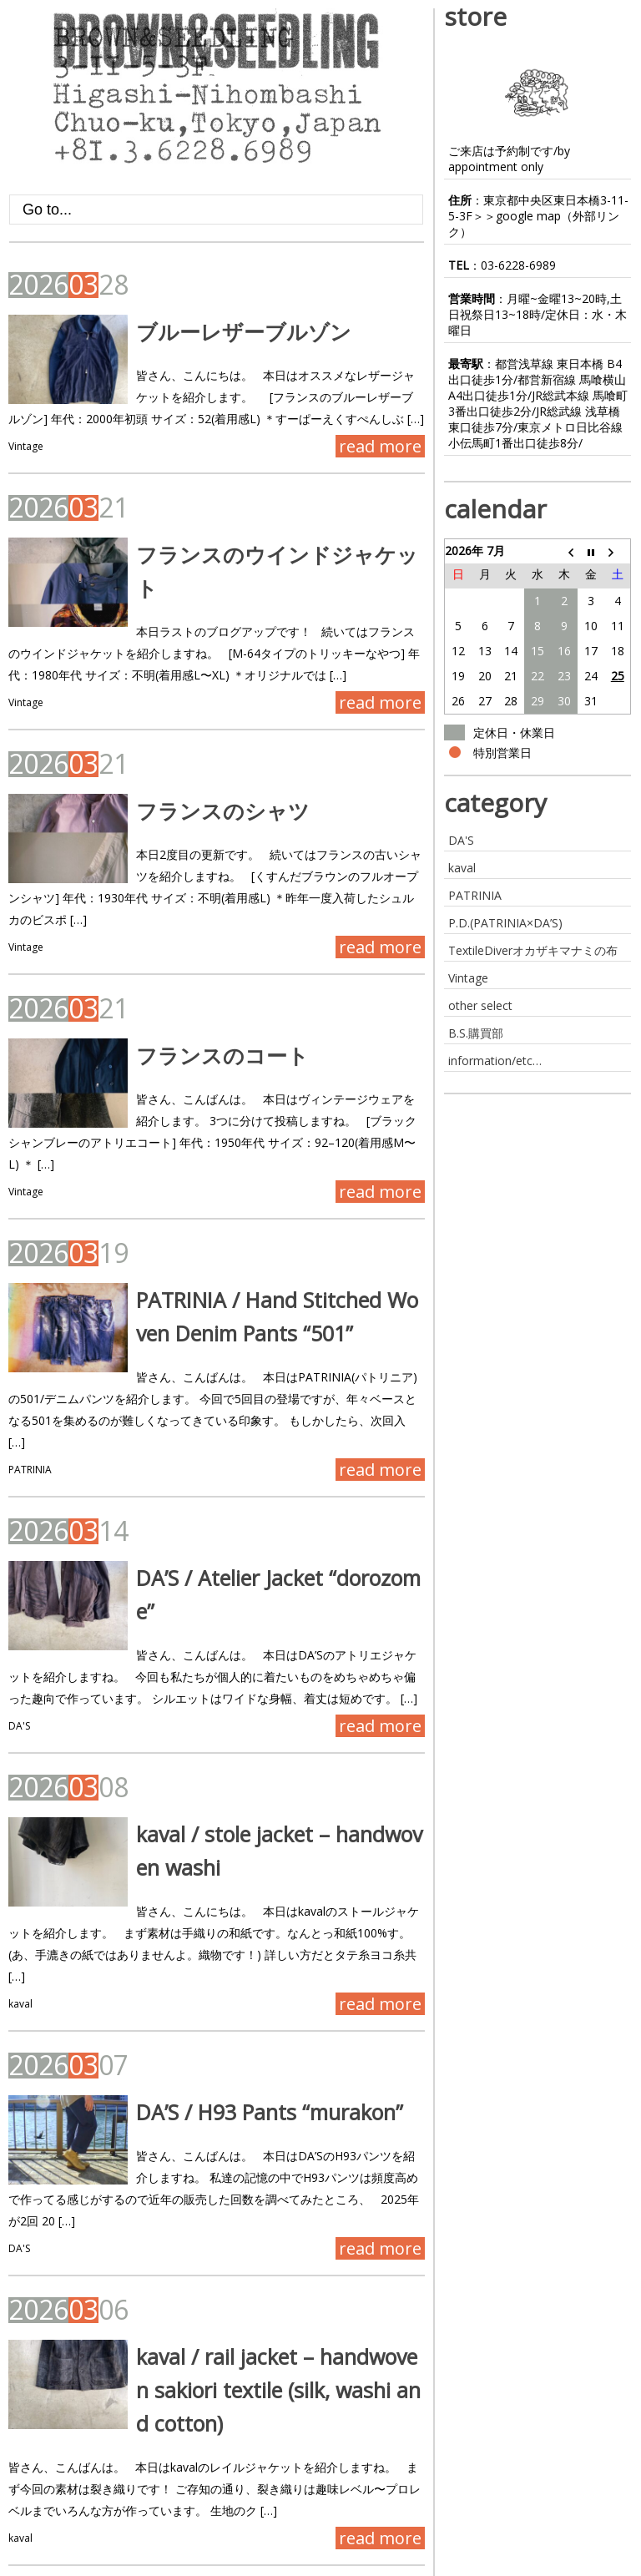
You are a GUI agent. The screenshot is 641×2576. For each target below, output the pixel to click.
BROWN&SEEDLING (64, 2564)
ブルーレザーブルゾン (227, 331)
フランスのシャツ (206, 799)
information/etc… (495, 1060)
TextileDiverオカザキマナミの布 (533, 950)
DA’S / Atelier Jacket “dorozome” (270, 1522)
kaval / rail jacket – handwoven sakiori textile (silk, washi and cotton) (266, 2301)
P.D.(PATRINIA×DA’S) (505, 923)
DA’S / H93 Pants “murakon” (252, 2023)
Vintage (25, 446)
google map (528, 216)
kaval (20, 1915)
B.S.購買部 (475, 1033)
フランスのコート (205, 1043)
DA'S (19, 1659)
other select (480, 1005)
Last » (205, 2510)
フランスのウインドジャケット (271, 554)
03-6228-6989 (518, 265)
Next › (150, 2510)
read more (380, 446)
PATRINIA (30, 1414)
